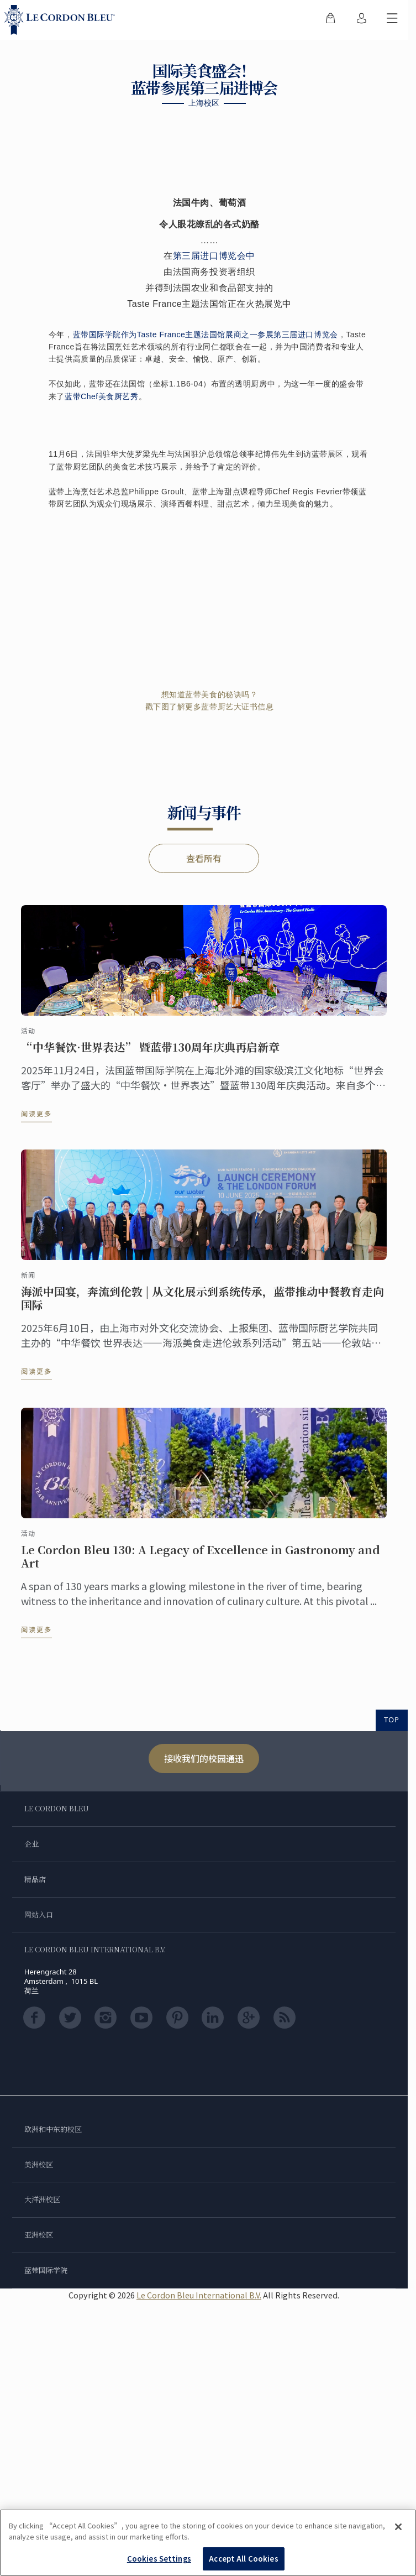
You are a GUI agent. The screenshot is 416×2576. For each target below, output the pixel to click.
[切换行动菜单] (392, 20)
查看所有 (204, 858)
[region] (208, 2542)
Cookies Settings (159, 2558)
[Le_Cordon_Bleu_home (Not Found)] (62, 20)
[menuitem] (330, 20)
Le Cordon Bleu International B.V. (198, 2295)
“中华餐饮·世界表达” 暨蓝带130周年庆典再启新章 (150, 1056)
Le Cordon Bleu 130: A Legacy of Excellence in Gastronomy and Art (200, 1566)
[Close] (398, 2527)
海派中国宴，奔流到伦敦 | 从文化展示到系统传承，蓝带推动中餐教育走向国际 (202, 1307)
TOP (391, 1720)
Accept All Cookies (243, 2558)
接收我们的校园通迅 (204, 1758)
